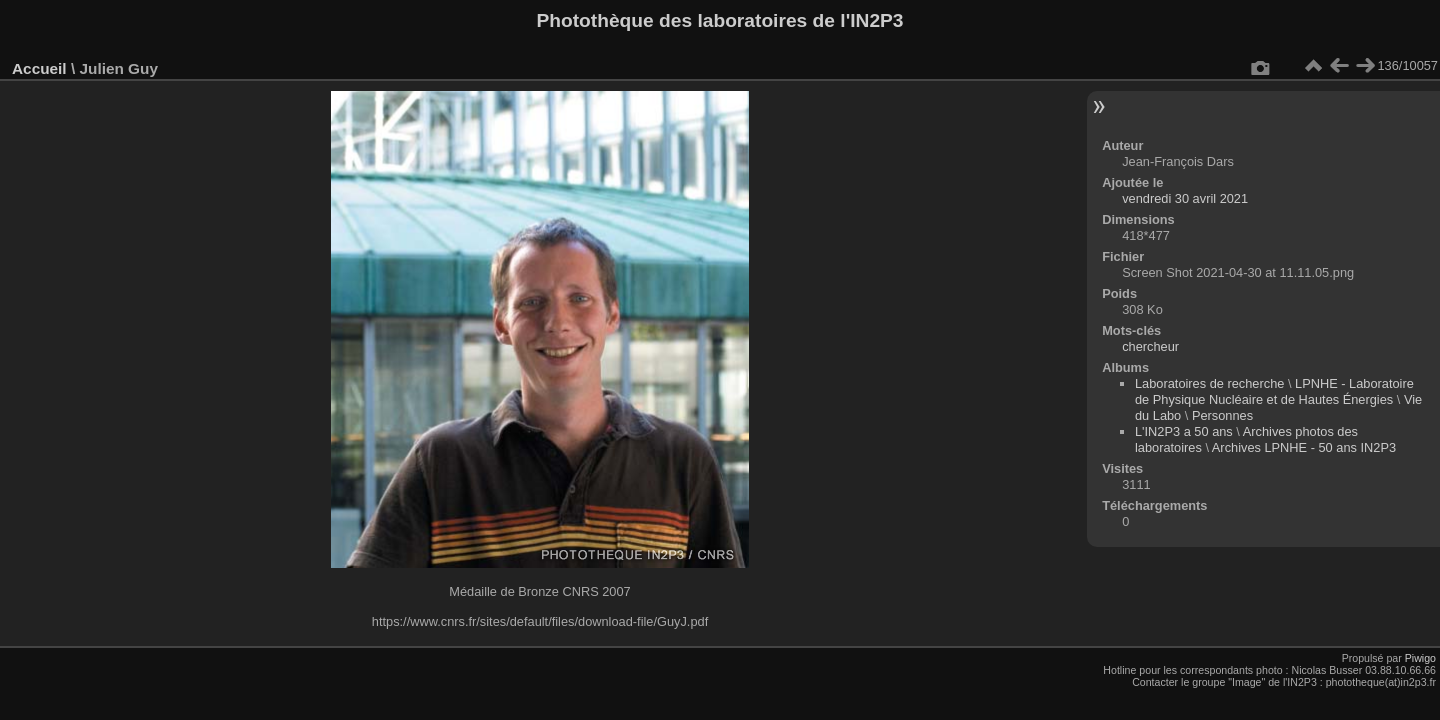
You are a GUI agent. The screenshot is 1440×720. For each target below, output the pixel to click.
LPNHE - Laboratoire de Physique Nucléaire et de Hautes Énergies (1274, 391)
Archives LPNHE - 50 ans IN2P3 (1304, 447)
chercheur (1150, 346)
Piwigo (1420, 658)
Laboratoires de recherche (1209, 383)
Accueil (39, 68)
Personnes (1222, 415)
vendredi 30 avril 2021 (1185, 198)
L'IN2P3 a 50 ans (1184, 431)
